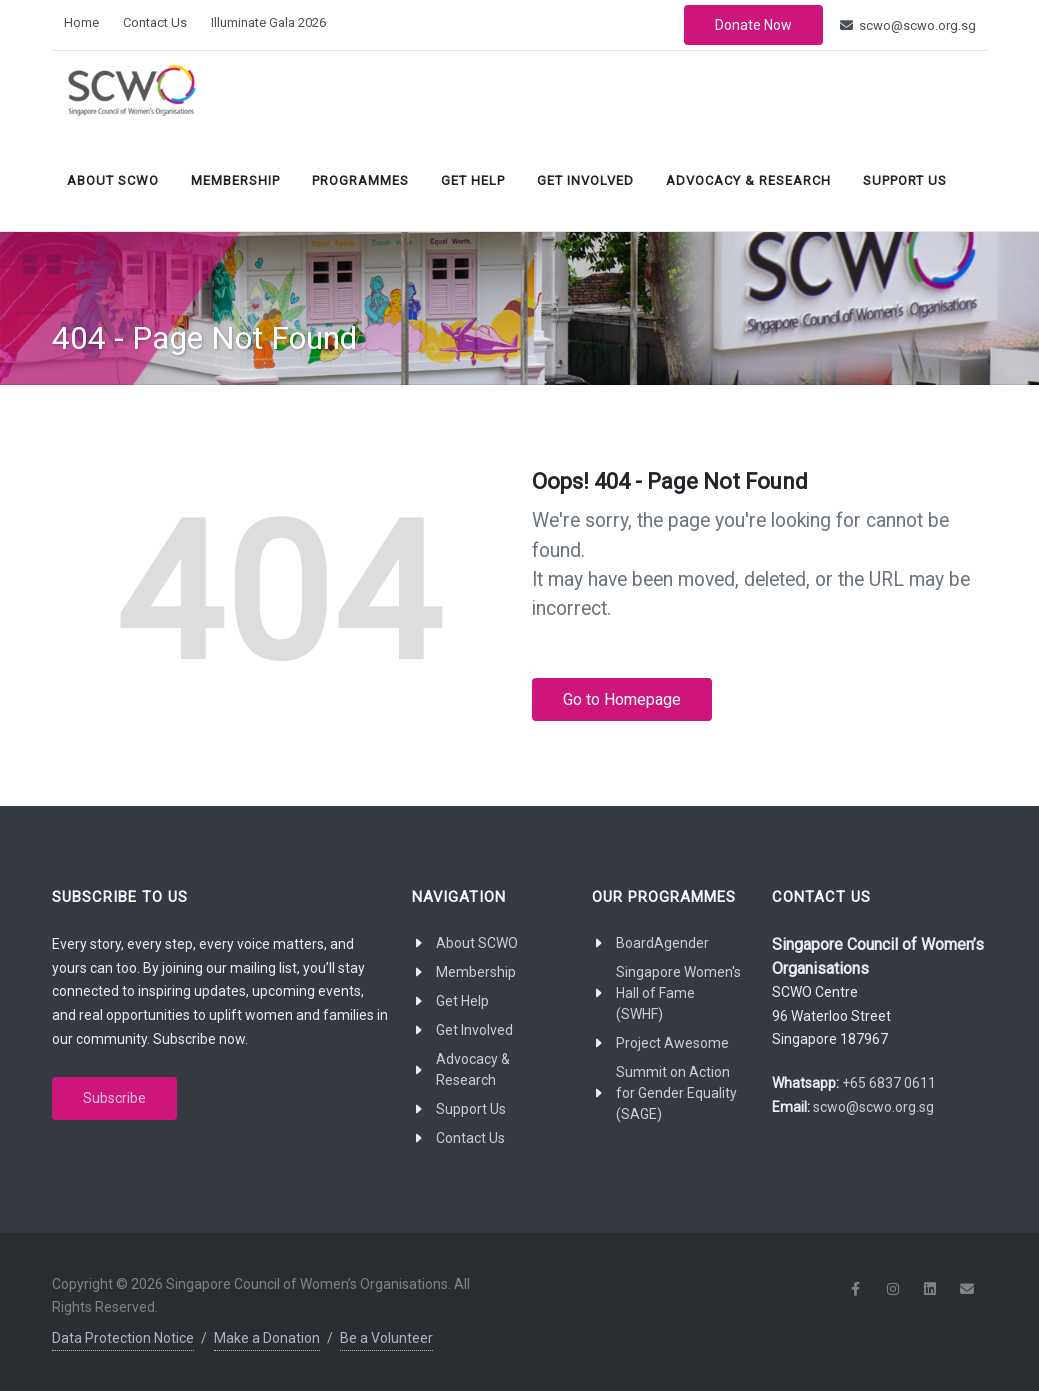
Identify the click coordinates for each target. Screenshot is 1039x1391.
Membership (235, 180)
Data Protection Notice (123, 1338)
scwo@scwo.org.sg (908, 25)
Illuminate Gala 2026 (268, 22)
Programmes (360, 180)
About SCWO (113, 180)
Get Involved (585, 180)
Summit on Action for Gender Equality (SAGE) (676, 1093)
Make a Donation (267, 1338)
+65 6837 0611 (889, 1083)
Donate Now (753, 25)
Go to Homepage (622, 699)
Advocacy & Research (748, 180)
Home (81, 22)
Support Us (905, 180)
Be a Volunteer (386, 1338)
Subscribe (114, 1098)
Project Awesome (672, 1043)
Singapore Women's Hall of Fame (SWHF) (678, 993)
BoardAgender (662, 943)
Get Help (473, 180)
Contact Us (155, 22)
